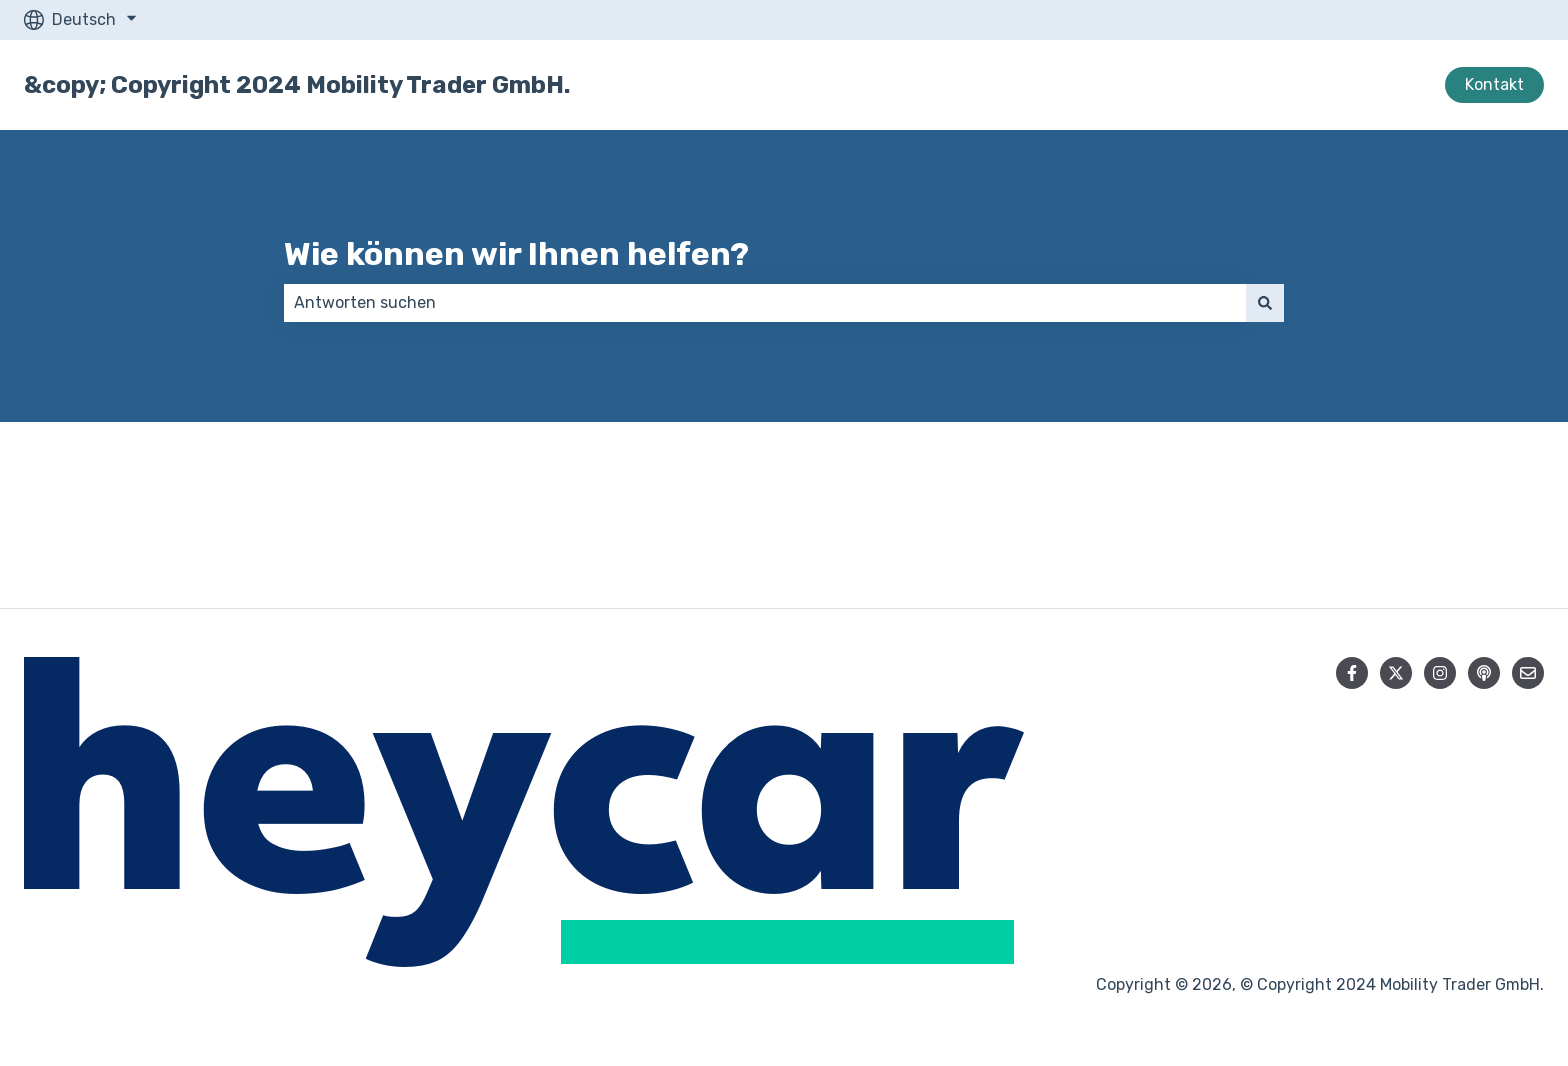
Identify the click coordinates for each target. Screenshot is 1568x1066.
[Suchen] (1265, 303)
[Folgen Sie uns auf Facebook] (1352, 673)
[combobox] (765, 303)
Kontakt (1494, 84)
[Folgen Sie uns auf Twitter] (1396, 673)
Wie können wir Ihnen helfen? (516, 254)
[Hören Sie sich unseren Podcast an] (1484, 673)
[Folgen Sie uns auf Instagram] (1440, 673)
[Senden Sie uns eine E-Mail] (1528, 673)
